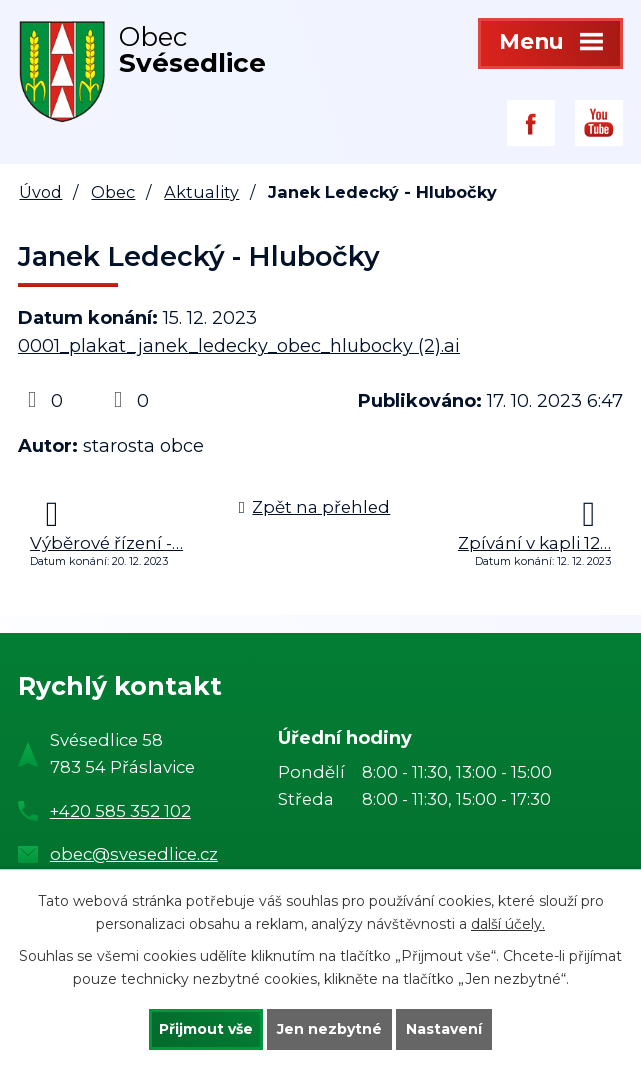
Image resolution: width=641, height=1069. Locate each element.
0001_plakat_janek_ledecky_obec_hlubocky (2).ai (239, 346)
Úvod (40, 192)
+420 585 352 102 (120, 811)
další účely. (508, 924)
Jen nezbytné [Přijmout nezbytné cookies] (329, 1029)
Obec (113, 192)
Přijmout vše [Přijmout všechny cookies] (206, 1029)
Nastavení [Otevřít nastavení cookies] (444, 1029)
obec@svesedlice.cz (134, 854)
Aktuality (201, 192)
